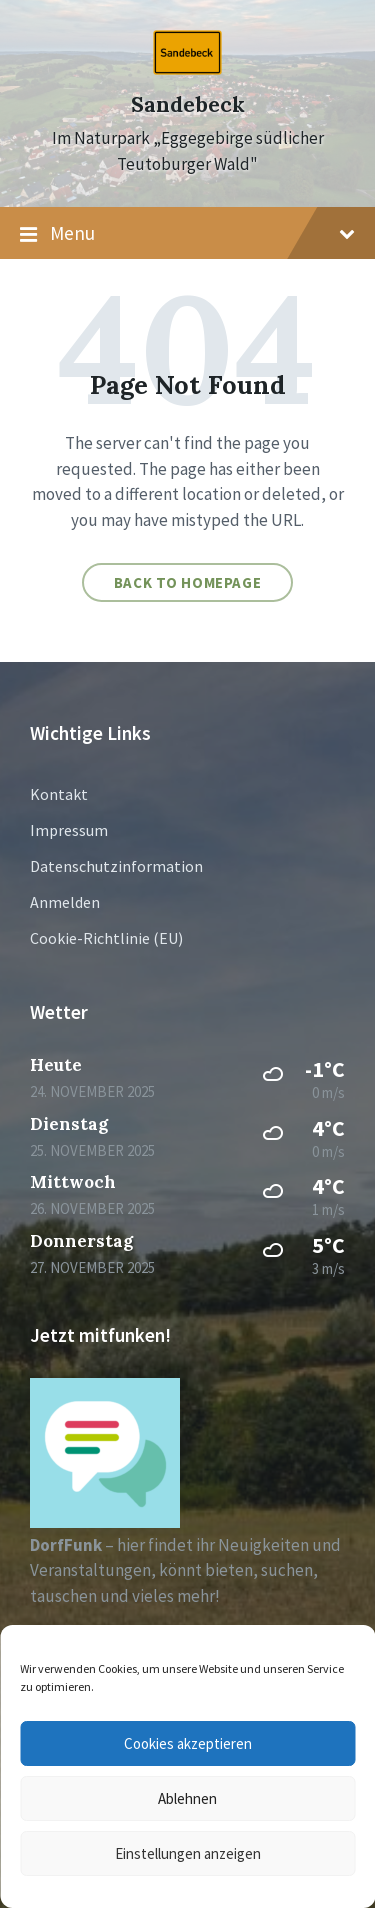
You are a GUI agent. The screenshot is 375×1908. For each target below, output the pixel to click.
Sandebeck (188, 104)
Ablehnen (187, 1798)
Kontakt (59, 794)
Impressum (69, 830)
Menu (187, 234)
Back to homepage (188, 582)
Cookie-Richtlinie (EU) (106, 938)
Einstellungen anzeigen (188, 1853)
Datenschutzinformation (116, 866)
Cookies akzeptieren (188, 1743)
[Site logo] (187, 69)
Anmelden (65, 902)
